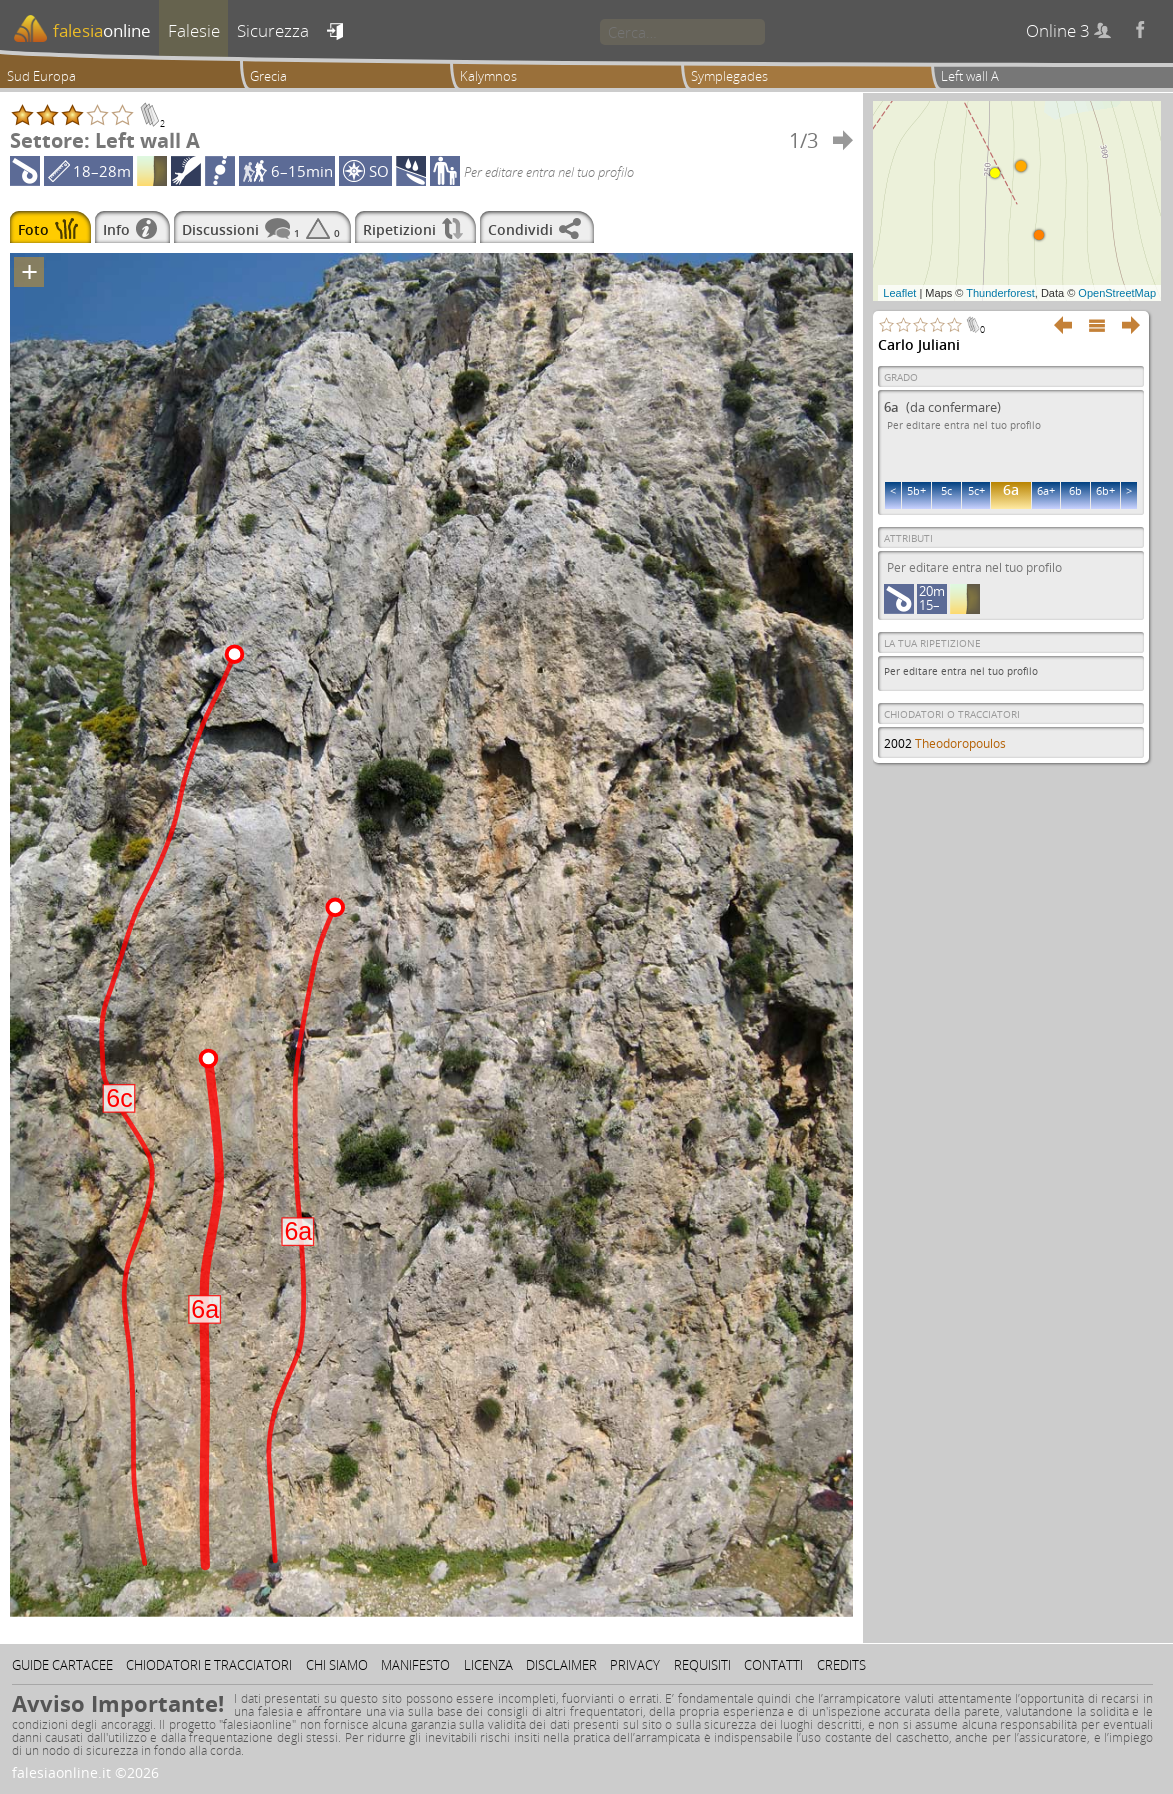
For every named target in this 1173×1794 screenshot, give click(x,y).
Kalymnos (488, 76)
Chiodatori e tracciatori (209, 1665)
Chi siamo (337, 1665)
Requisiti (702, 1665)
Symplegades (729, 76)
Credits (841, 1665)
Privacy (635, 1665)
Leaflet (899, 293)
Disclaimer (561, 1665)
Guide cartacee (62, 1665)
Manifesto (415, 1665)
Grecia (268, 76)
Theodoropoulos (960, 743)
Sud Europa (41, 76)
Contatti (773, 1665)
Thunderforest (1000, 293)
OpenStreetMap (1117, 293)
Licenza (488, 1665)
